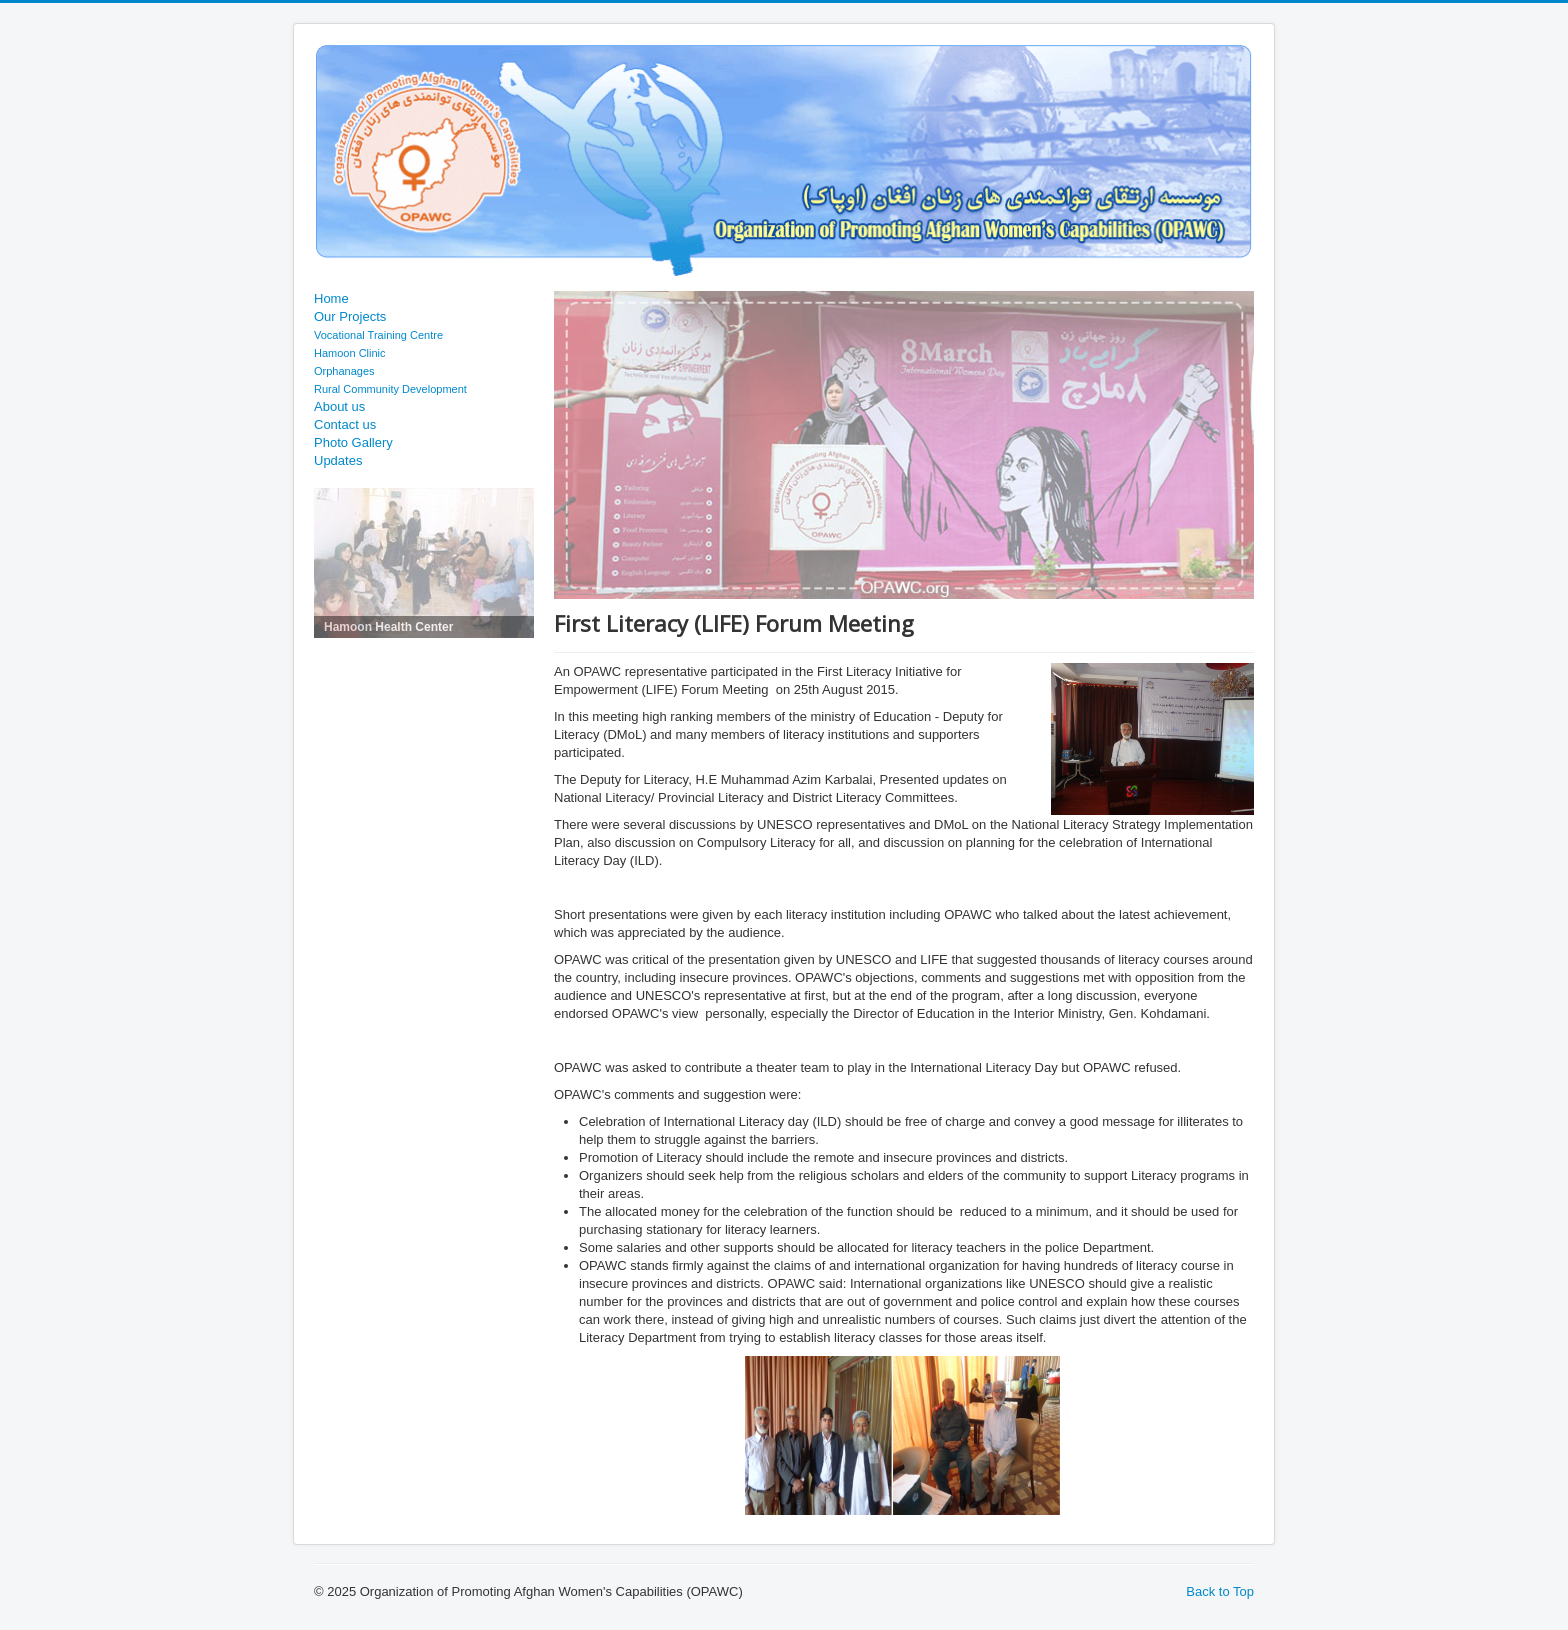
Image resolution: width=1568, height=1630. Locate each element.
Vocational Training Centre (378, 335)
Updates (338, 460)
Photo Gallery (353, 442)
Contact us (345, 424)
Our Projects (350, 316)
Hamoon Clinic (350, 353)
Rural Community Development (390, 389)
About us (339, 406)
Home (331, 298)
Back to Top (1220, 1591)
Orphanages (344, 371)
